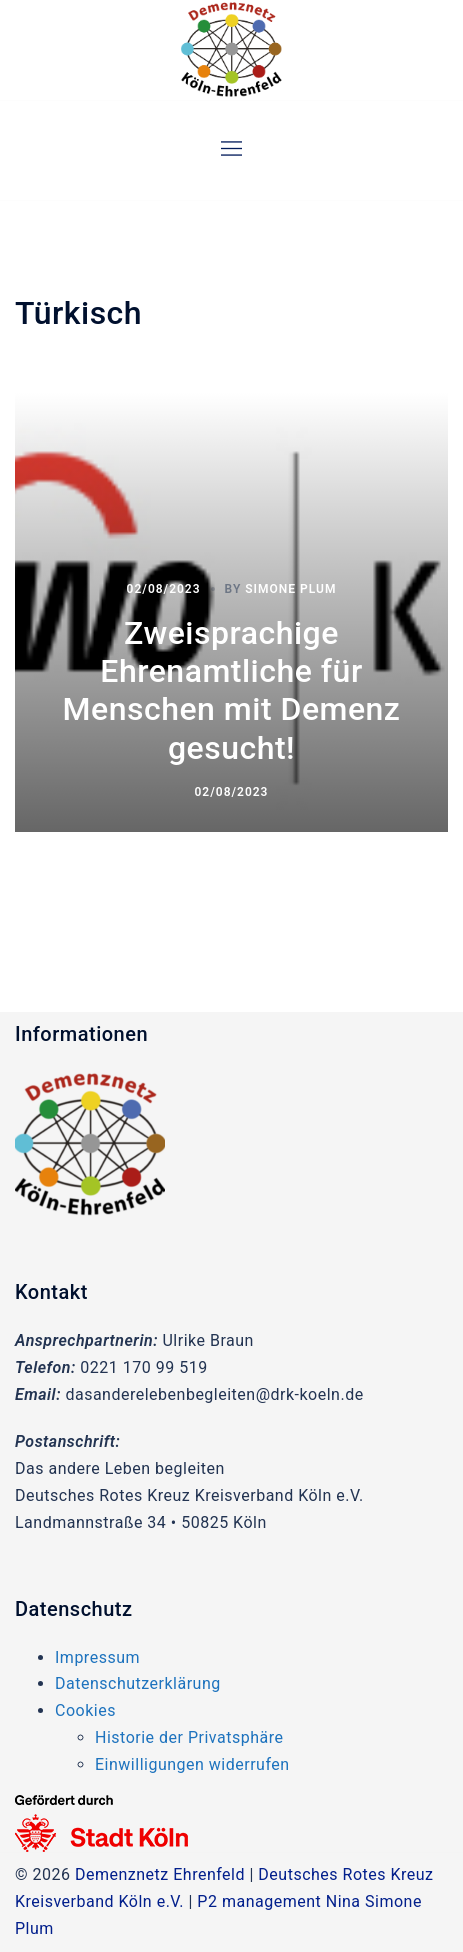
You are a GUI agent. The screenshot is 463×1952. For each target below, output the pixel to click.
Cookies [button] (85, 1710)
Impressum (97, 1657)
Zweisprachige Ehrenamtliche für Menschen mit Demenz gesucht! (232, 690)
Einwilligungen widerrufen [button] (192, 1764)
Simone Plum (290, 589)
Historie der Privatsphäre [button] (189, 1737)
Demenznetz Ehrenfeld (160, 1874)
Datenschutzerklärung (138, 1683)
